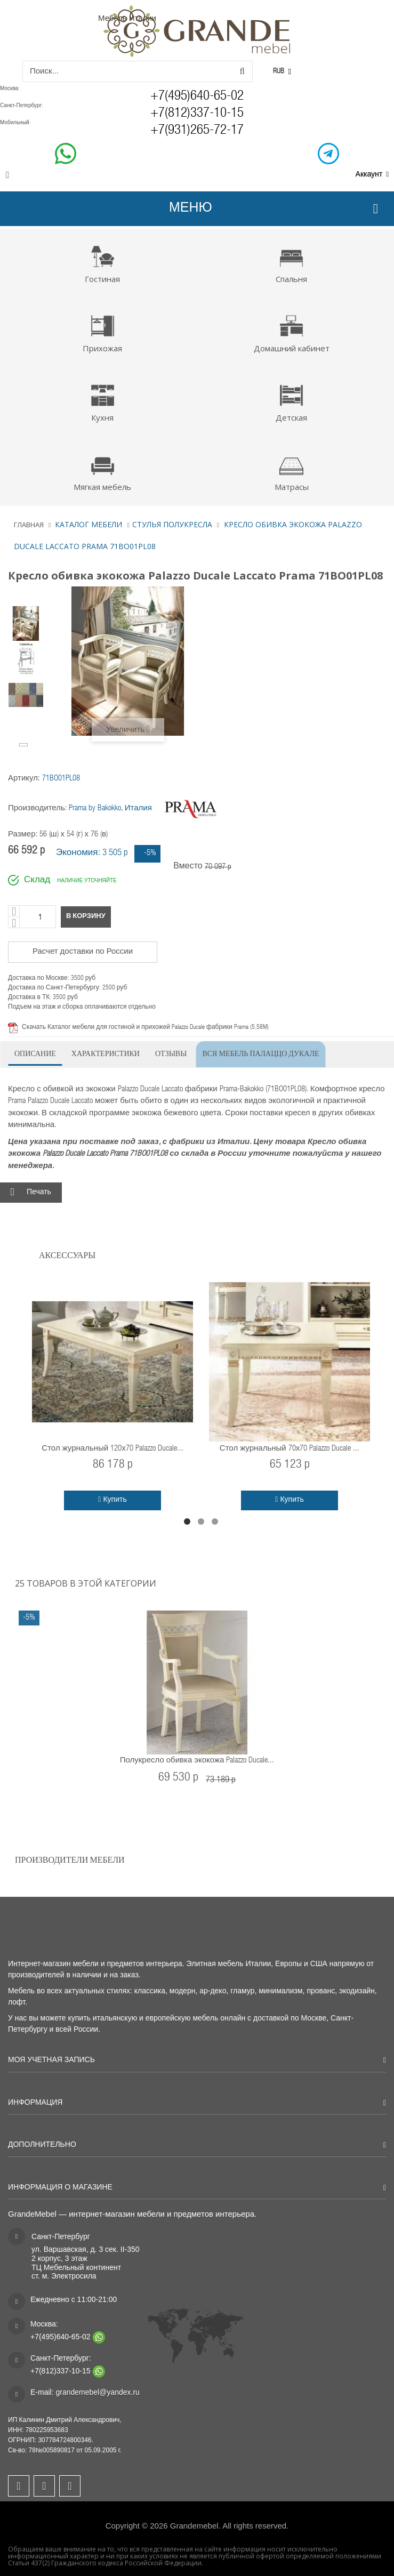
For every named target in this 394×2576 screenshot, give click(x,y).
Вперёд (25, 744)
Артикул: (24, 779)
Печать (39, 1193)
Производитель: (37, 808)
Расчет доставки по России (83, 952)
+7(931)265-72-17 (197, 131)
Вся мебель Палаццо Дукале (260, 1052)
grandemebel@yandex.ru (97, 2392)
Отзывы (171, 1052)
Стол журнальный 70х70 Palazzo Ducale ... (289, 1449)
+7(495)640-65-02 (197, 97)
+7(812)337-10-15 (197, 114)
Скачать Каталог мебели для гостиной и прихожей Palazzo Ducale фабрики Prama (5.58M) (145, 1027)
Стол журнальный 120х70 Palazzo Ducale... (112, 1449)
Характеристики (105, 1052)
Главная (29, 524)
